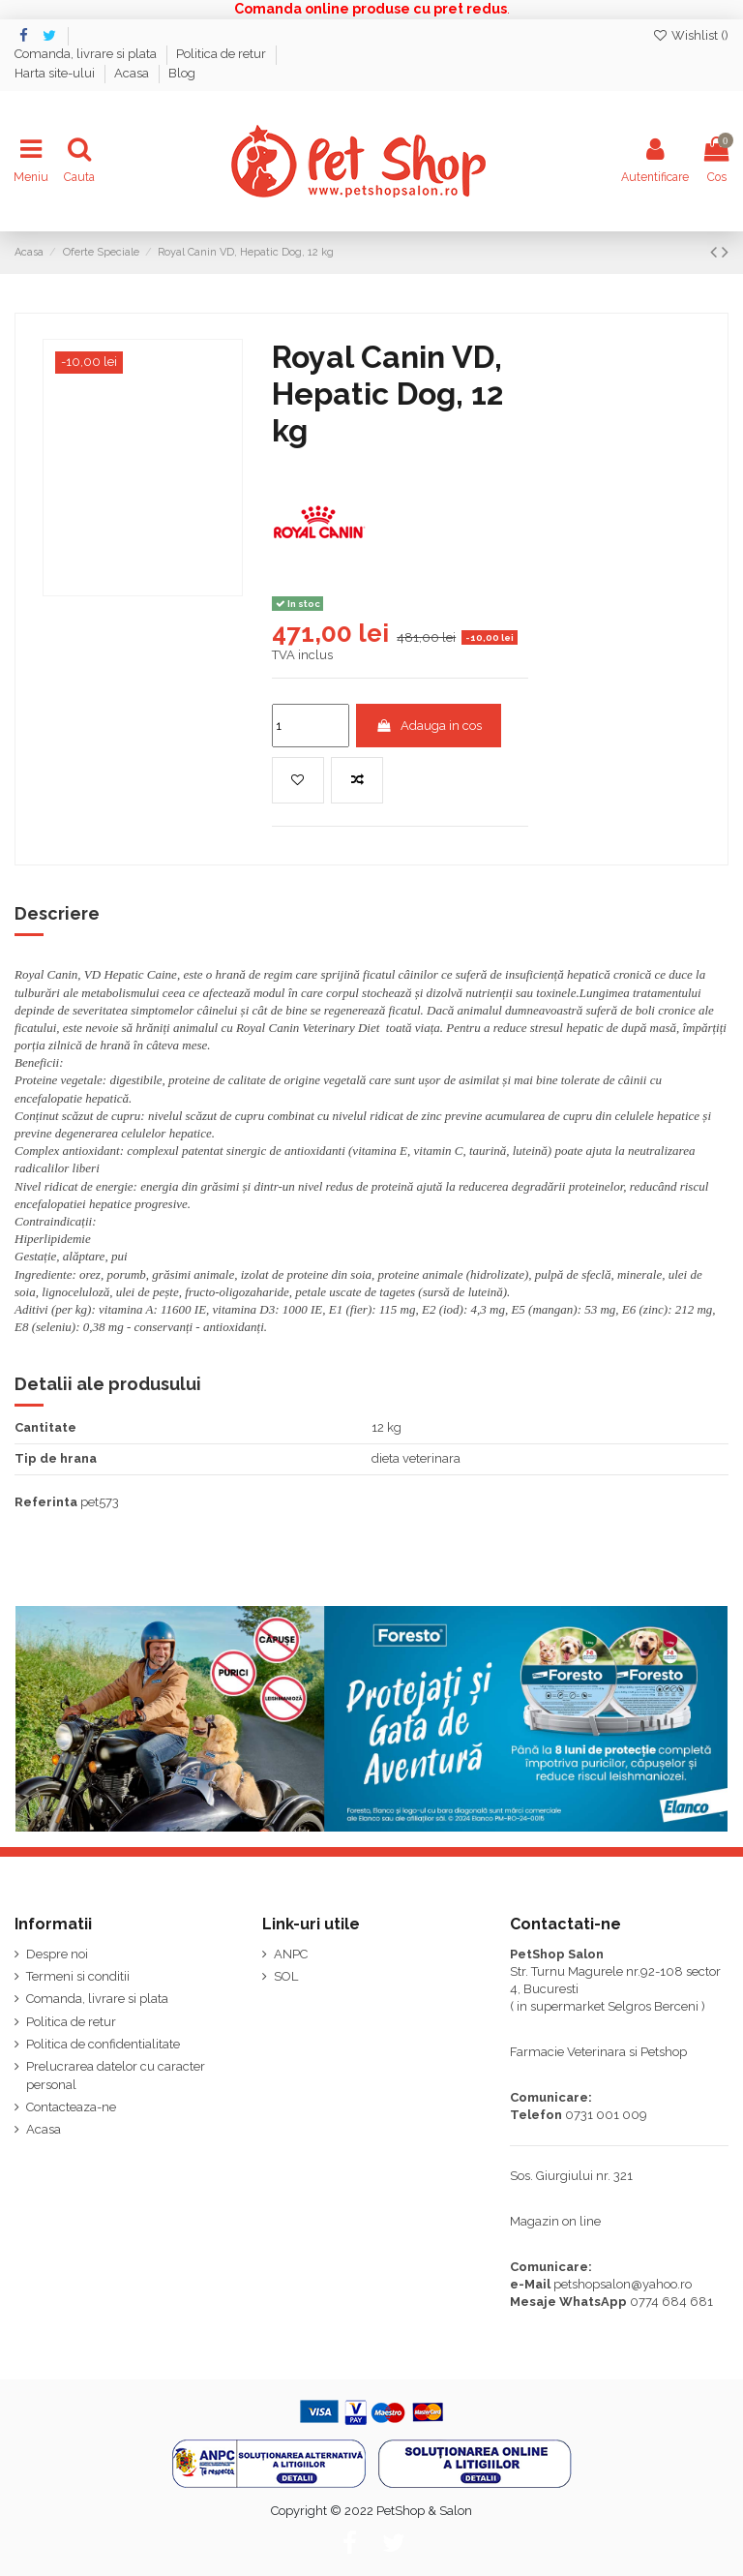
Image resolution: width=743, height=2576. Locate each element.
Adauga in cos (428, 725)
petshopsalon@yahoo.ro (622, 2284)
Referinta (46, 1502)
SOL (286, 1976)
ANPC (291, 1954)
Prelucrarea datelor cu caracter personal (115, 2075)
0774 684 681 (671, 2301)
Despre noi (57, 1954)
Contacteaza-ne (71, 2107)
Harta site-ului (56, 73)
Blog (181, 73)
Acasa (133, 73)
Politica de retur (222, 53)
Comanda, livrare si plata (87, 53)
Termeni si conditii (78, 1976)
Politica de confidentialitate (103, 2044)
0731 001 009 (606, 2114)
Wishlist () (690, 35)
